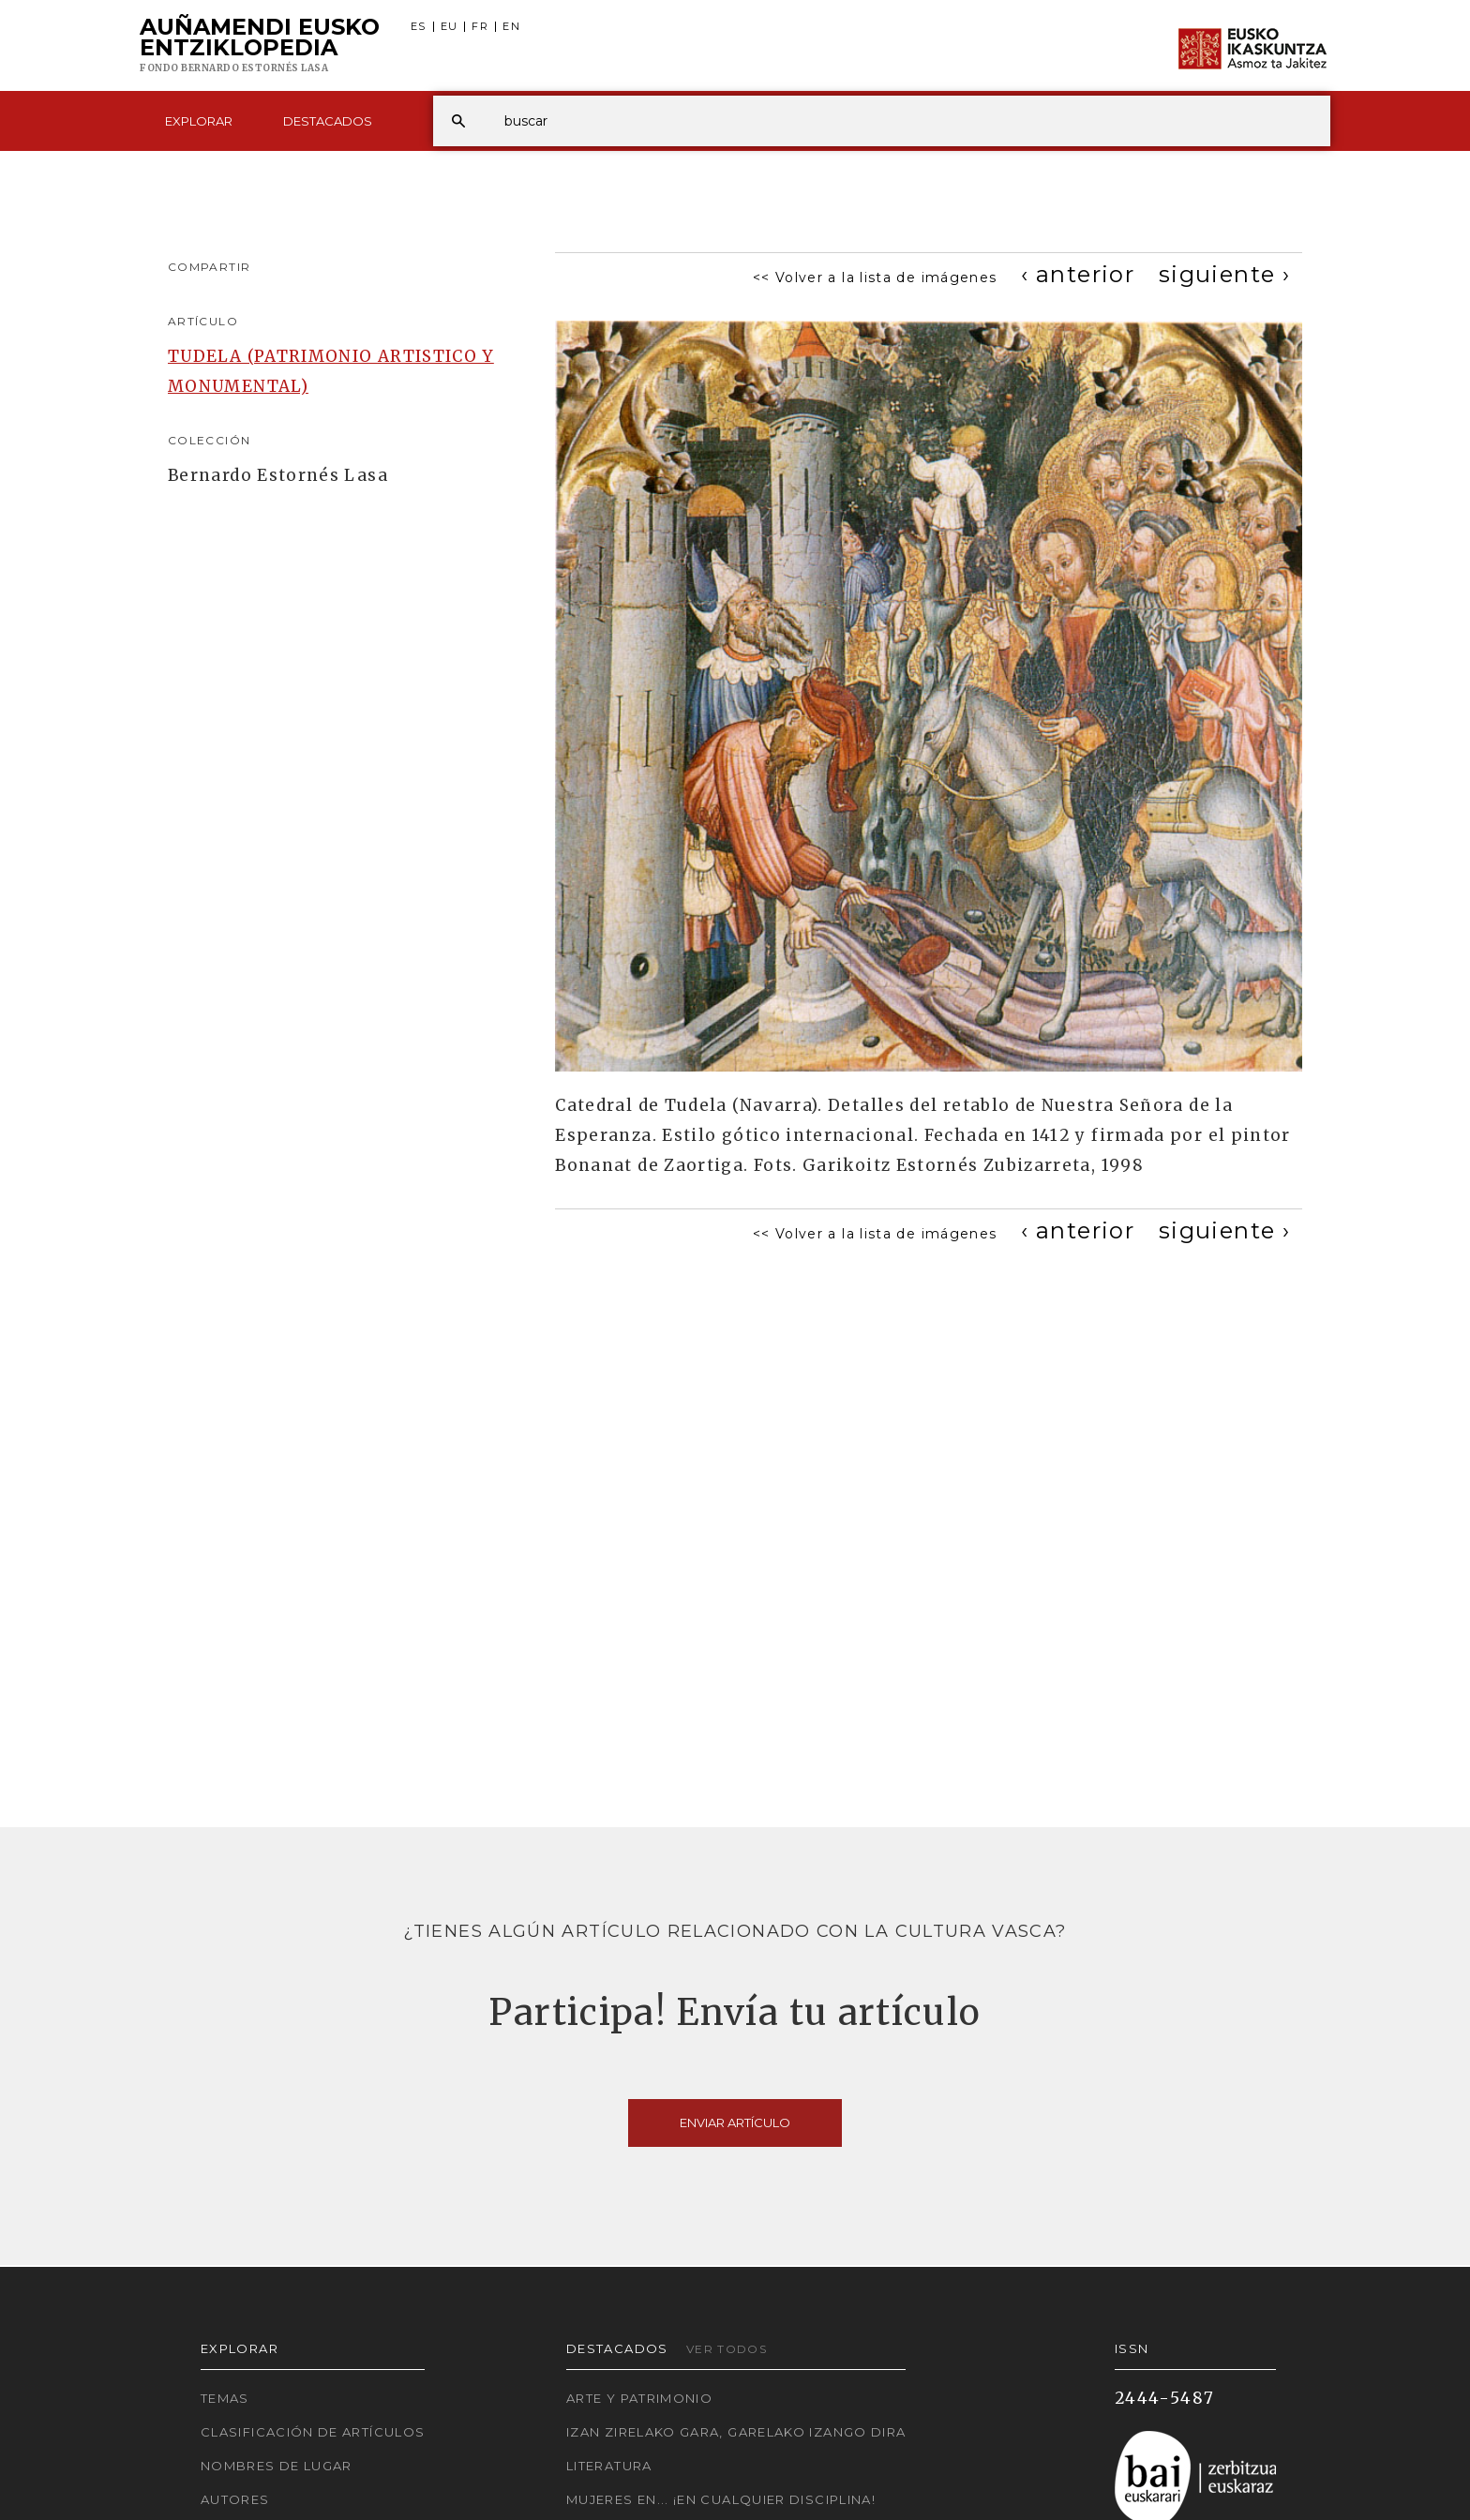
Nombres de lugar (276, 2465)
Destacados (327, 120)
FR (480, 27)
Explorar (198, 120)
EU (449, 27)
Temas (225, 2398)
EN (511, 27)
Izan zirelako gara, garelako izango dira (736, 2431)
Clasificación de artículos (313, 2431)
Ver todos (726, 2349)
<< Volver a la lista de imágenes (875, 277)
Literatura (609, 2465)
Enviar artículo (735, 2122)
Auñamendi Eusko (260, 46)
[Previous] (1077, 274)
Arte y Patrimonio (639, 2398)
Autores (235, 2499)
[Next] (1224, 274)
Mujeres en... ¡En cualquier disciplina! (721, 2499)
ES (419, 27)
